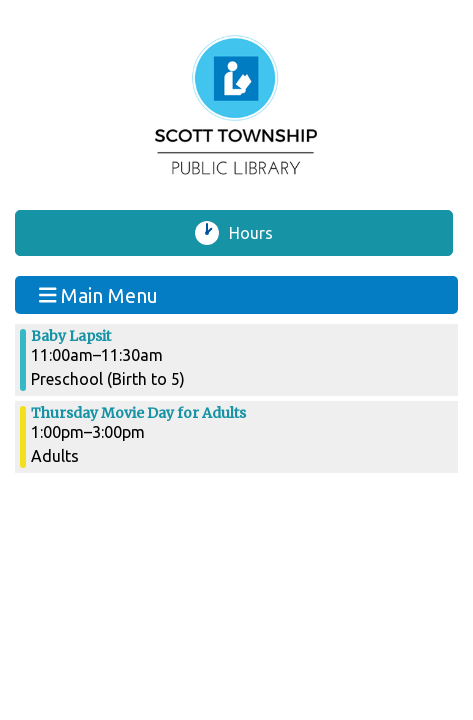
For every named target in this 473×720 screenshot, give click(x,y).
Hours (259, 233)
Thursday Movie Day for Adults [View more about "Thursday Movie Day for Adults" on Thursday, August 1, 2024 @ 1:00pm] (138, 413)
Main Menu (99, 294)
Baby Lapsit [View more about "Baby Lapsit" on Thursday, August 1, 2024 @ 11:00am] (71, 336)
